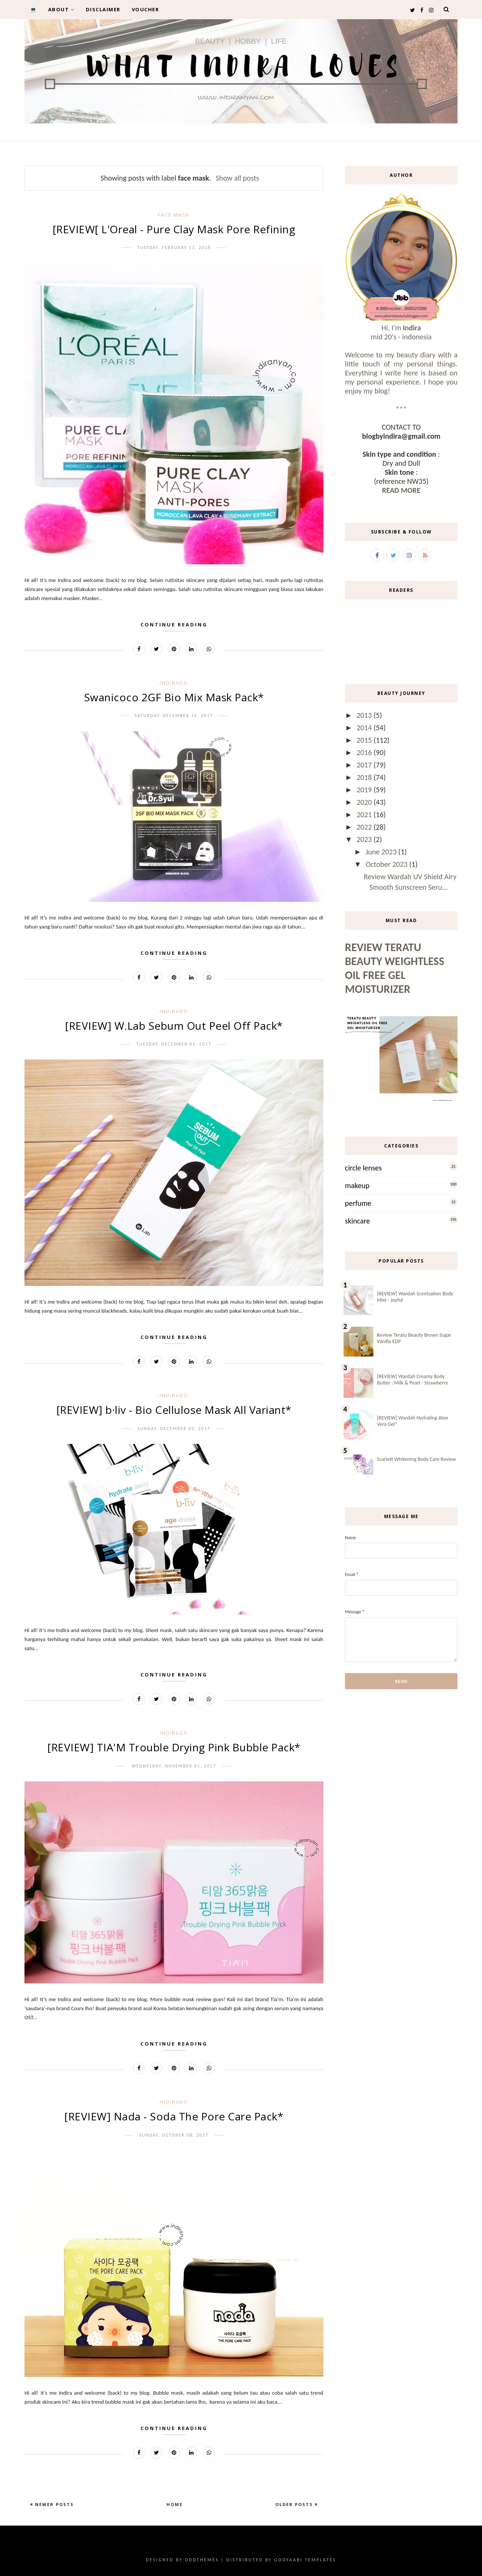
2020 (365, 802)
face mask (174, 214)
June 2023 (382, 851)
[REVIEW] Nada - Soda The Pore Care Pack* (173, 2116)
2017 (365, 764)
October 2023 (387, 864)
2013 (365, 715)
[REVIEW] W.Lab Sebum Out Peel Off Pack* (174, 1025)
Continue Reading (173, 624)
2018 (365, 777)
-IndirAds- (174, 682)
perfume (358, 1203)
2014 (365, 727)
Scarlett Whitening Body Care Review (416, 1459)
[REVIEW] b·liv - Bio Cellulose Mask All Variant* (173, 1410)
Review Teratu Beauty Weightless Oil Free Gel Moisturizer (394, 968)
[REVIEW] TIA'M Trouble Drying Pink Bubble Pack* (173, 1747)
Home (174, 2504)
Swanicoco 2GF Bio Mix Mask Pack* (174, 697)
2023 (365, 839)
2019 (365, 789)
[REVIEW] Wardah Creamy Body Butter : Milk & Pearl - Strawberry (412, 1379)
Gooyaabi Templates (305, 2559)
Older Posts (295, 2504)
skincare (357, 1220)
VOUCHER (145, 9)
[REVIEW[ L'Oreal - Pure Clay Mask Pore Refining (174, 229)
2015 (365, 740)
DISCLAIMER (103, 9)
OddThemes (202, 2559)
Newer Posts (53, 2504)
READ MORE (401, 490)
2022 (365, 826)
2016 (365, 752)
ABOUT (61, 9)
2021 (365, 814)
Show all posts (237, 177)
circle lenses (363, 1167)
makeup (357, 1185)
